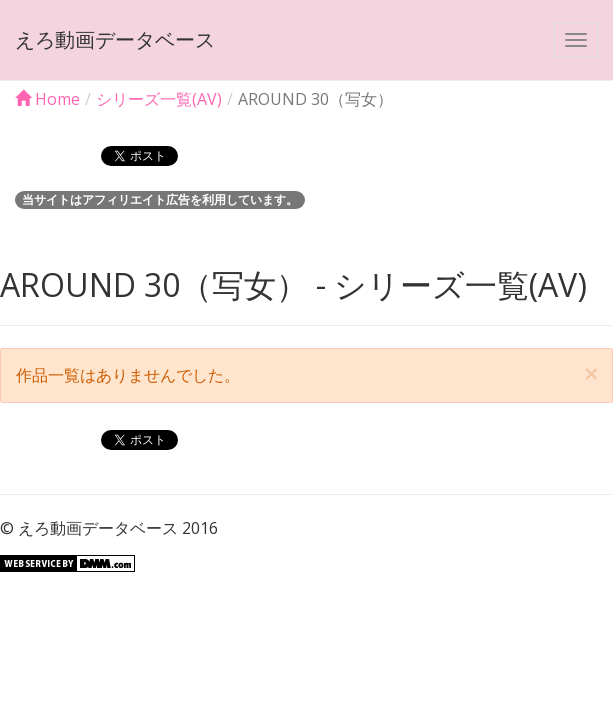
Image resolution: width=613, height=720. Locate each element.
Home (47, 99)
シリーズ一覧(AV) (159, 99)
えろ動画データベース (115, 39)
